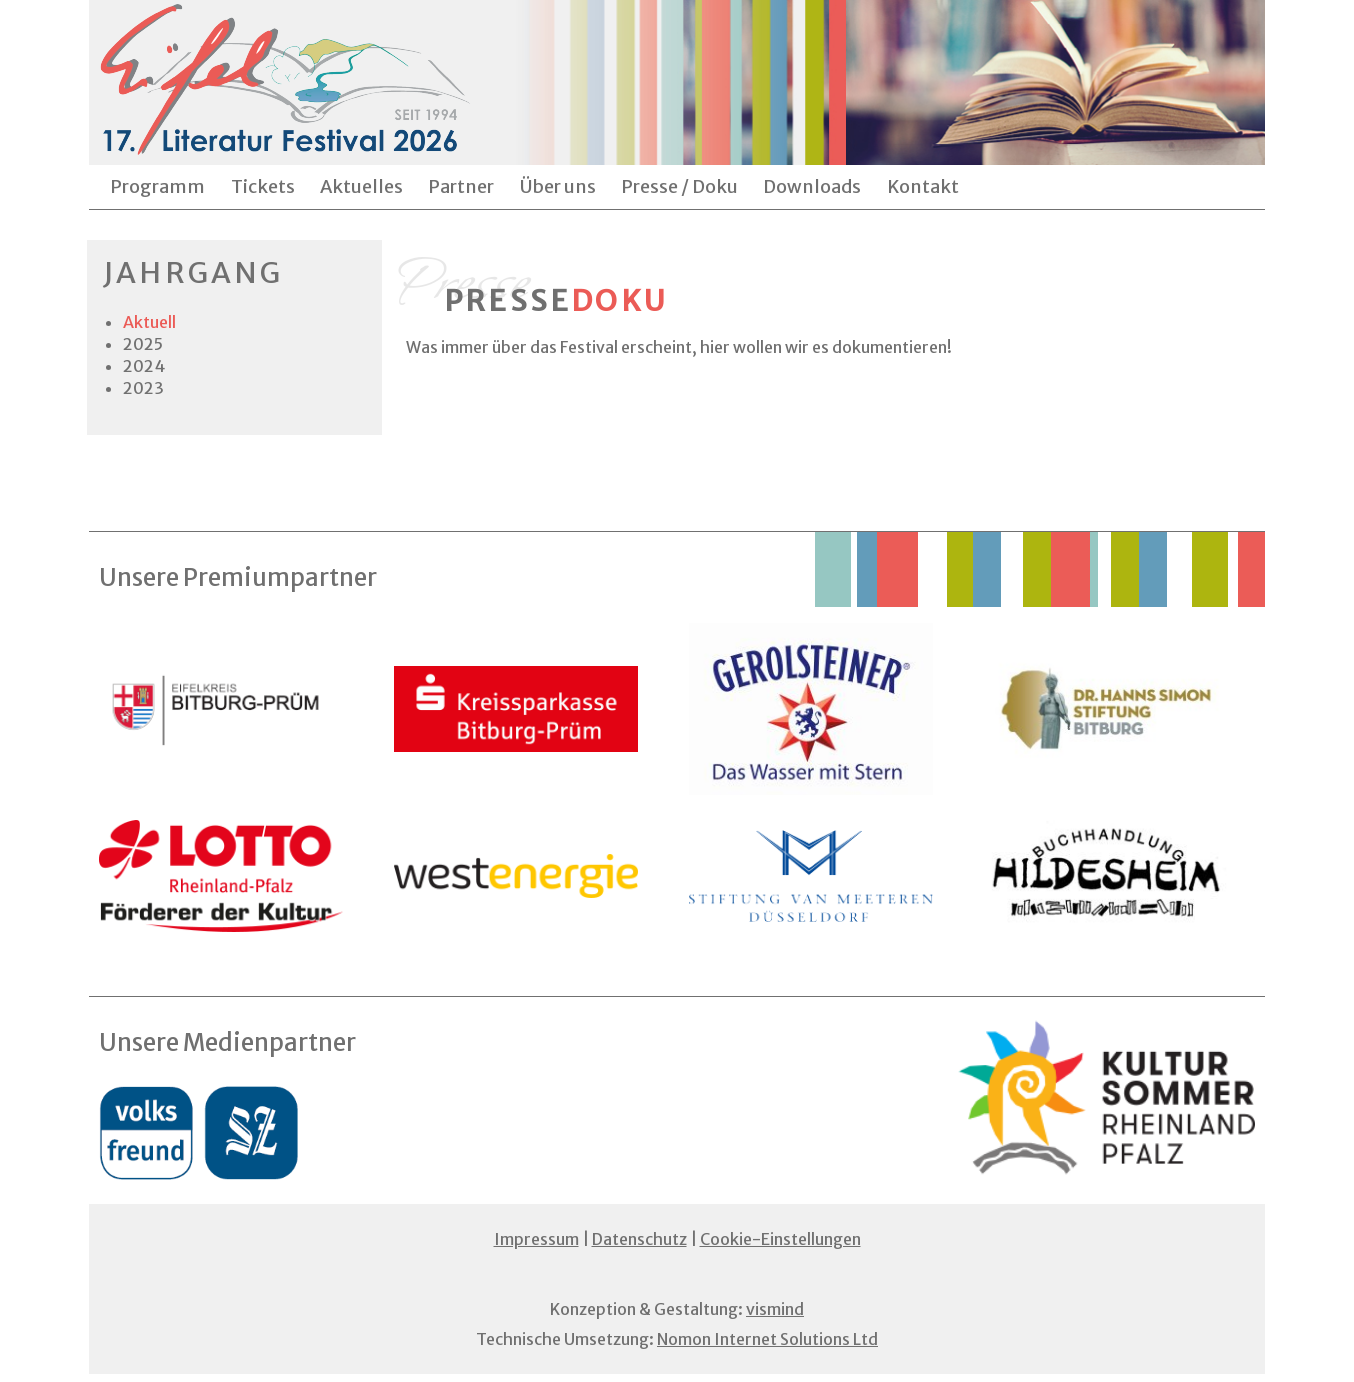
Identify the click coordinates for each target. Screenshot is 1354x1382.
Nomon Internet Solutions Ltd (767, 1339)
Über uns (558, 186)
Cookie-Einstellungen (780, 1239)
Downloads (812, 186)
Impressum (536, 1239)
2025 (143, 344)
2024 (144, 366)
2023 (143, 388)
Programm (157, 186)
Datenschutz (639, 1239)
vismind (775, 1309)
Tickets (263, 186)
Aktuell (149, 322)
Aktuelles (361, 186)
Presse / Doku (679, 186)
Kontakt (923, 186)
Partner (461, 186)
